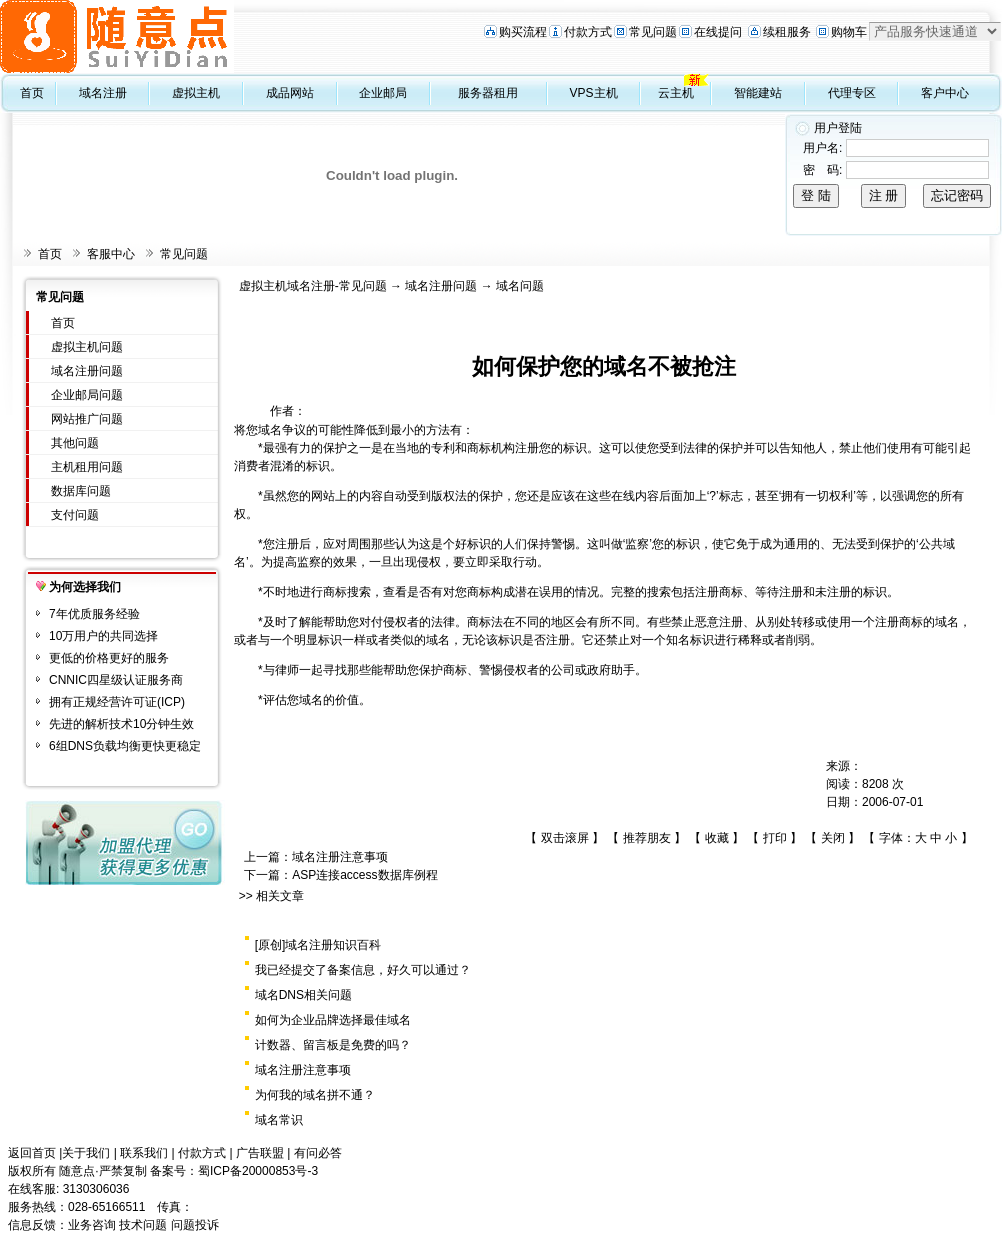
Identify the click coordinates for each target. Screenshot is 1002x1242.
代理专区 (852, 93)
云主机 (676, 93)
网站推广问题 (87, 419)
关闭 (833, 838)
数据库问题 (81, 491)
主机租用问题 (87, 467)
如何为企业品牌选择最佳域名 (333, 1020)
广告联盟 (260, 1153)
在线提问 (718, 32)
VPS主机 (594, 93)
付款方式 (588, 32)
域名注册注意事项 (340, 857)
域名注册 (103, 93)
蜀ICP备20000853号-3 (258, 1171)
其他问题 (75, 443)
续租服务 (787, 32)
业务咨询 (92, 1225)
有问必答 (318, 1153)
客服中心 (111, 254)
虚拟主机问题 (87, 347)
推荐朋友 (647, 838)
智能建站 (758, 93)
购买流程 (523, 32)
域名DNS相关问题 (303, 995)
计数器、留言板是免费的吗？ (333, 1045)
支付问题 (75, 515)
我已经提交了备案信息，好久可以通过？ (363, 970)
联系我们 (144, 1153)
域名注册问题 (87, 371)
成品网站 (290, 93)
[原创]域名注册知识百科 (318, 945)
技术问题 (143, 1225)
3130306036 (96, 1189)
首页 (32, 93)
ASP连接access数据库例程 (364, 875)
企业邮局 (383, 93)
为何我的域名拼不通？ (315, 1095)
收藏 (717, 838)
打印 (775, 838)
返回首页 (32, 1153)
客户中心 (945, 93)
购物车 (849, 32)
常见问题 (653, 32)
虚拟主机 (196, 93)
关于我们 (86, 1153)
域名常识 (279, 1120)
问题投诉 (195, 1225)
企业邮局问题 (87, 395)
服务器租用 (488, 93)
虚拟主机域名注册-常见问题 (313, 286)
